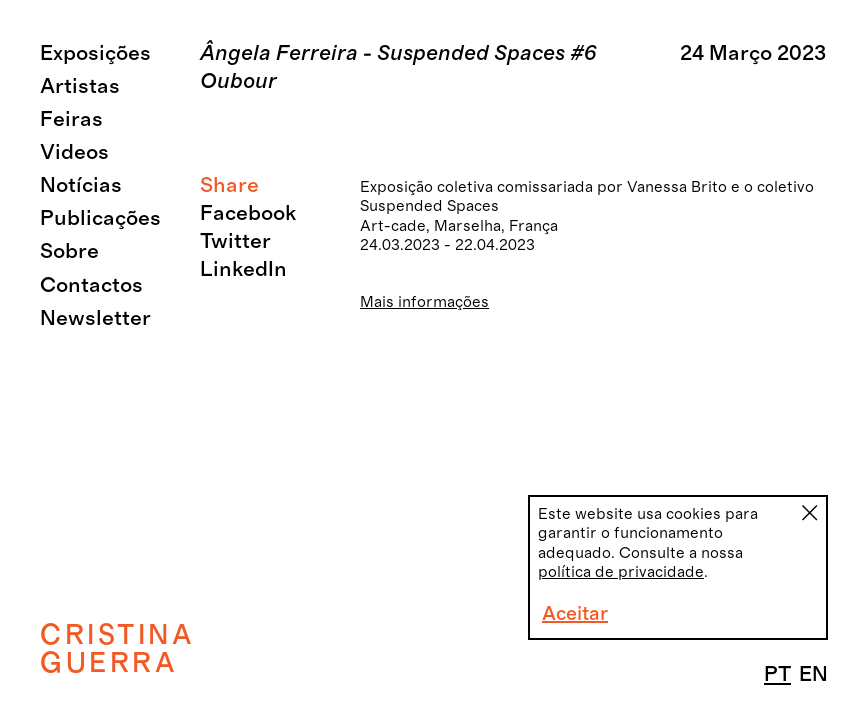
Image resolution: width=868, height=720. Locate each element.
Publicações (100, 218)
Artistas (80, 86)
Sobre (69, 251)
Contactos (91, 285)
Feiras (71, 119)
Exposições (95, 53)
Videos (74, 152)
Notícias (81, 185)
